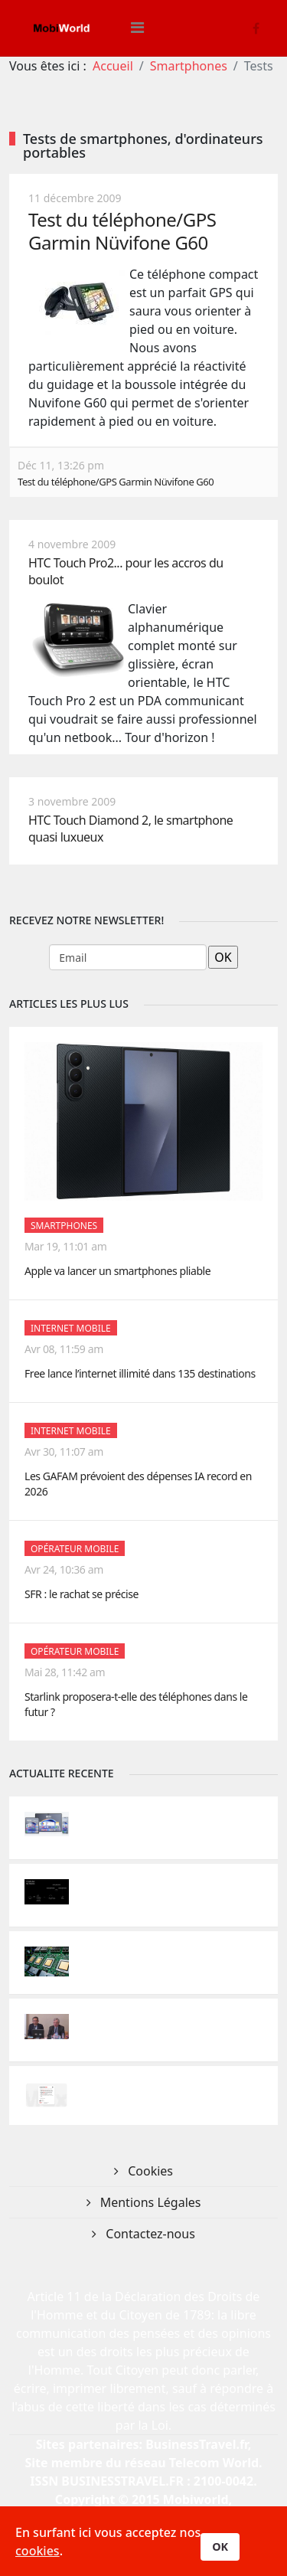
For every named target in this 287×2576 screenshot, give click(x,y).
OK (220, 2546)
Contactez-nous (149, 2233)
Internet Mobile (71, 1328)
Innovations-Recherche (135, 1819)
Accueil (113, 65)
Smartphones (188, 65)
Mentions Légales (149, 2202)
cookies (37, 2550)
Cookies (149, 2170)
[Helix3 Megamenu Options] (137, 27)
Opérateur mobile (75, 1548)
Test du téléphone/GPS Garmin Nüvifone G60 (122, 231)
